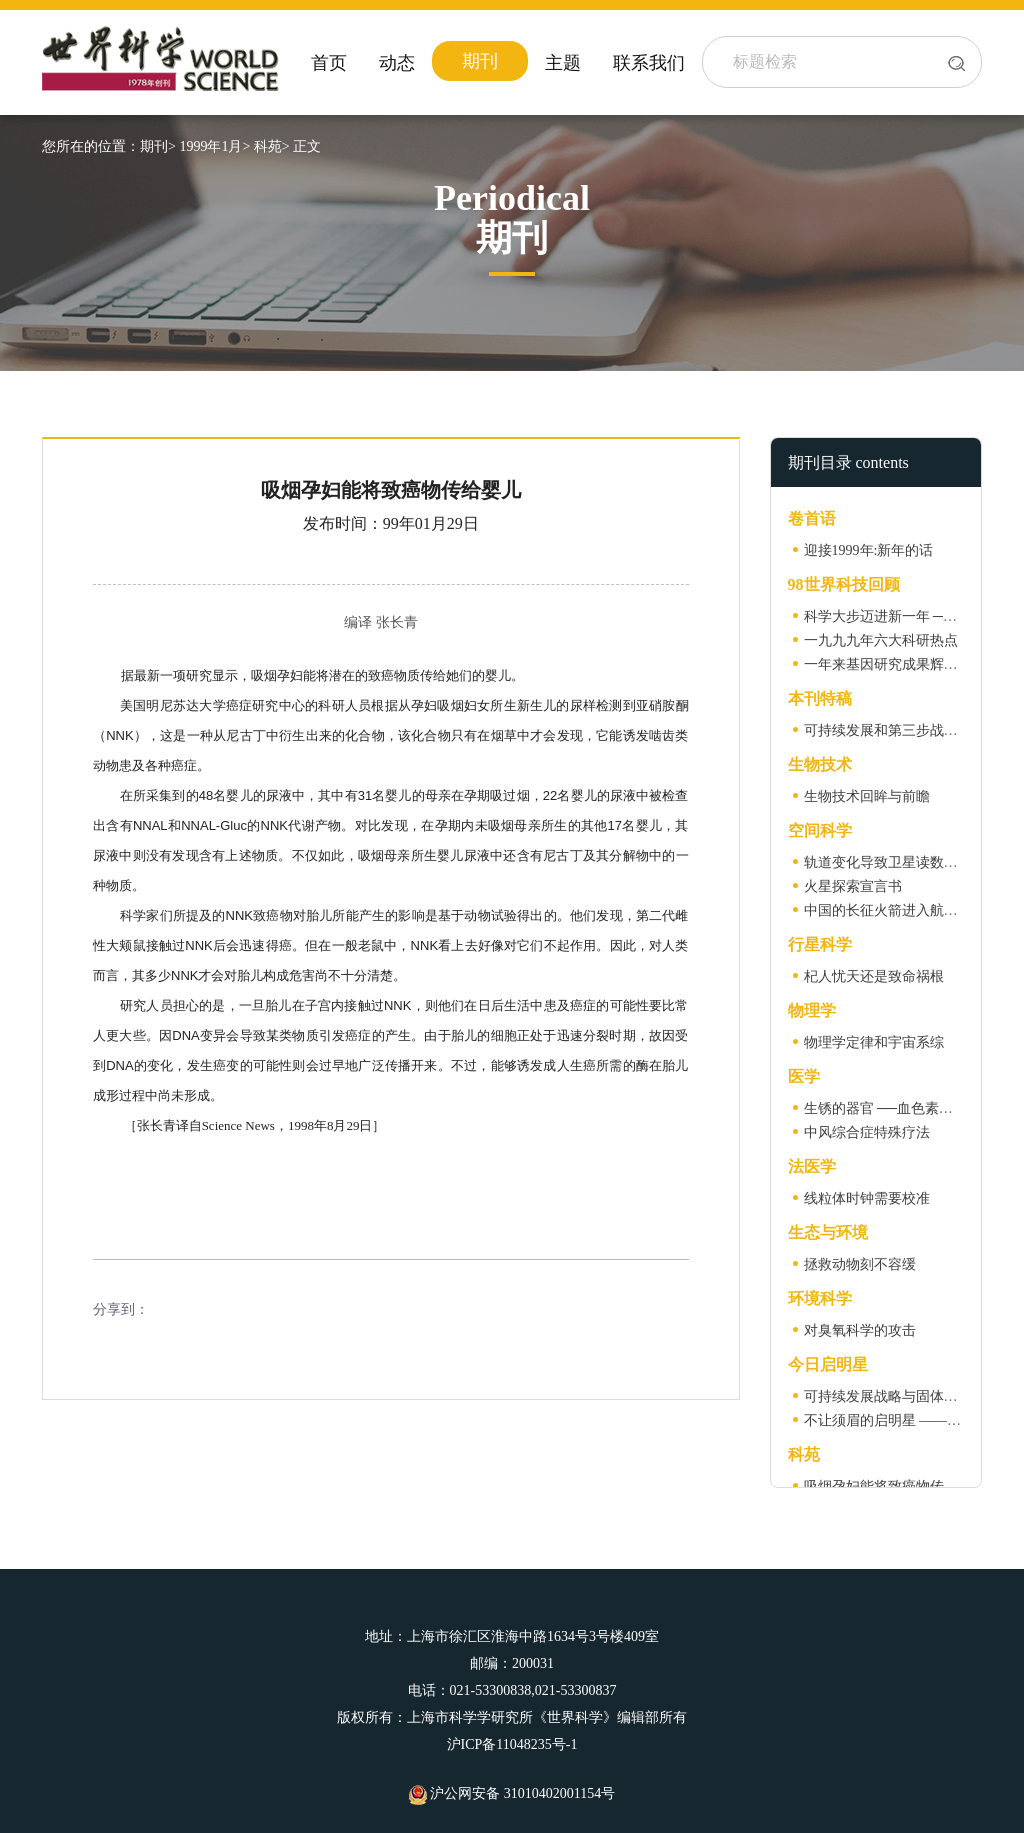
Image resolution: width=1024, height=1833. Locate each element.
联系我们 (649, 63)
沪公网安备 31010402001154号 (512, 1793)
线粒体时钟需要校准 (867, 1198)
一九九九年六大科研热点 (881, 640)
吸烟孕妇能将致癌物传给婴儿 (895, 1486)
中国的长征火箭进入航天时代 (895, 910)
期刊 (480, 61)
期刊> (158, 146)
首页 (329, 63)
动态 (397, 63)
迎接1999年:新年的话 (869, 550)
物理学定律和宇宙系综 (874, 1042)
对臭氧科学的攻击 (860, 1330)
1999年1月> (214, 146)
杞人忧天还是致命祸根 (874, 976)
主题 (563, 63)
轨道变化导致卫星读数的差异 (895, 862)
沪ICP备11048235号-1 (512, 1744)
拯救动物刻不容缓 (860, 1264)
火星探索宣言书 (853, 886)
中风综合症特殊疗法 (867, 1132)
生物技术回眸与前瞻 (867, 796)
